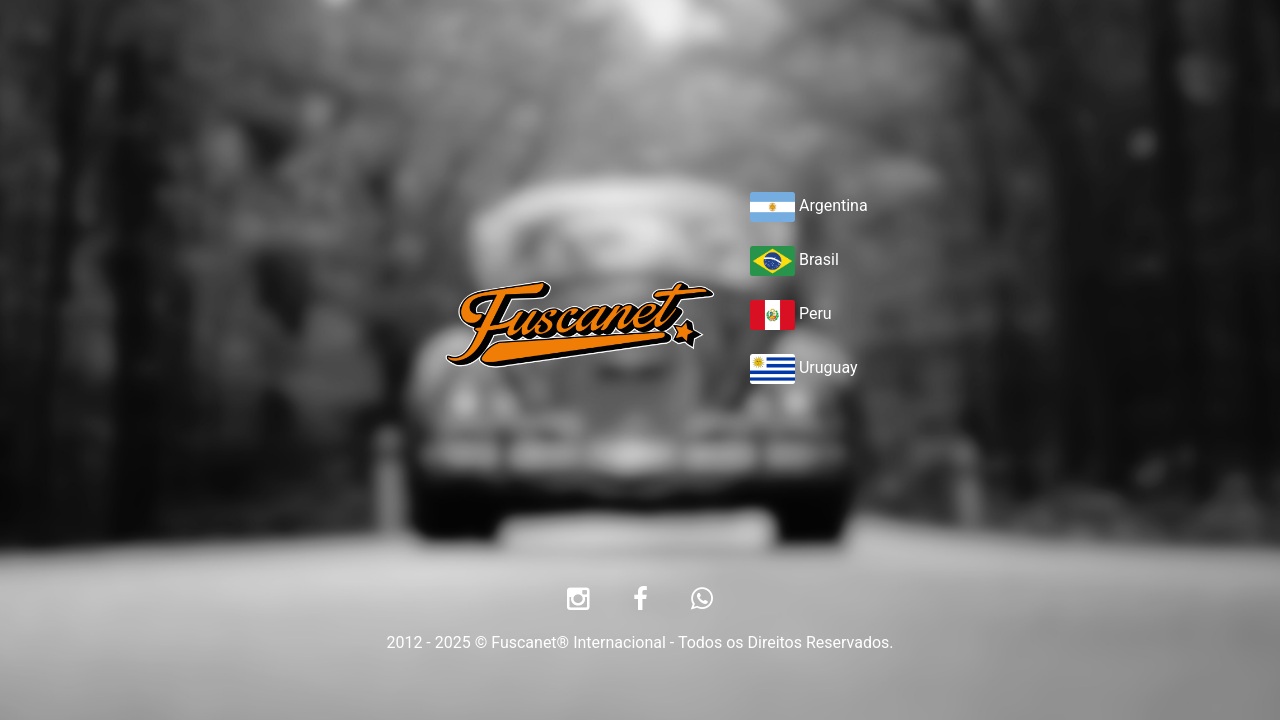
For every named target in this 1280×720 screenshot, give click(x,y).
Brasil (794, 259)
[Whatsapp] (702, 602)
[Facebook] (640, 602)
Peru (791, 313)
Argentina (809, 205)
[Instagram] (578, 602)
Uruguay (804, 367)
